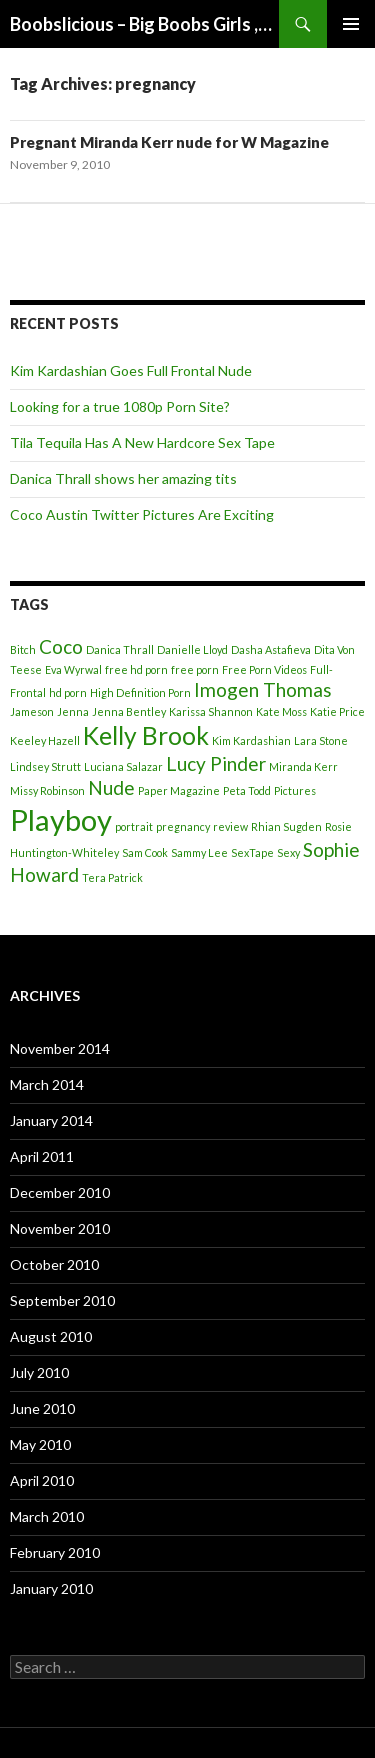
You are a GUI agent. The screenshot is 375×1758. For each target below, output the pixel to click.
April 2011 (42, 1156)
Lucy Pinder (216, 763)
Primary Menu (351, 24)
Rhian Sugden (286, 826)
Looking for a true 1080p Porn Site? (120, 406)
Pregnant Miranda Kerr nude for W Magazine (169, 142)
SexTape (252, 852)
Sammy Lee (199, 852)
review (230, 826)
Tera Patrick (112, 877)
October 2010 (54, 1264)
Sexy (288, 852)
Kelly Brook (146, 735)
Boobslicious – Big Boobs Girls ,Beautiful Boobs (144, 24)
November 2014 (60, 1048)
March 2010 (47, 1516)
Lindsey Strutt (45, 766)
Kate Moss (281, 711)
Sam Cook (145, 852)
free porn (195, 669)
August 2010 (51, 1336)
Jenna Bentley (129, 711)
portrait (134, 826)
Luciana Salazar (123, 766)
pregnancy (183, 826)
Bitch (23, 649)
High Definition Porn (140, 692)
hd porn (68, 692)
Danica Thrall (120, 649)
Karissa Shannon (211, 711)
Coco (61, 646)
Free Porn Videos (264, 669)
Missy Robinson (47, 790)
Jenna (73, 711)
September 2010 (62, 1300)
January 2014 (51, 1120)
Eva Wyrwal (73, 669)
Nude (111, 787)
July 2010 (39, 1372)
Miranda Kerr (303, 766)
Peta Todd (247, 790)
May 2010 (40, 1444)
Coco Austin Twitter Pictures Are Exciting (142, 514)
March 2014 (47, 1084)
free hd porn (136, 669)
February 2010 (55, 1552)
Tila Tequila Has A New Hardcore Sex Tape (142, 442)
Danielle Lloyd (192, 649)
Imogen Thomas (263, 689)
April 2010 (42, 1480)
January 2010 (51, 1588)
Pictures (295, 790)
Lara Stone (321, 740)
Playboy (61, 819)
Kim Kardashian (251, 740)
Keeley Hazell (45, 740)
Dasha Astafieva (271, 649)
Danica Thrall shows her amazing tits (123, 478)
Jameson (32, 711)
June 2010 (42, 1408)
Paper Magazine (179, 790)
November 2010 (60, 1228)
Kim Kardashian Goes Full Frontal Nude (131, 370)
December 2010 (60, 1192)
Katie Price (337, 711)
